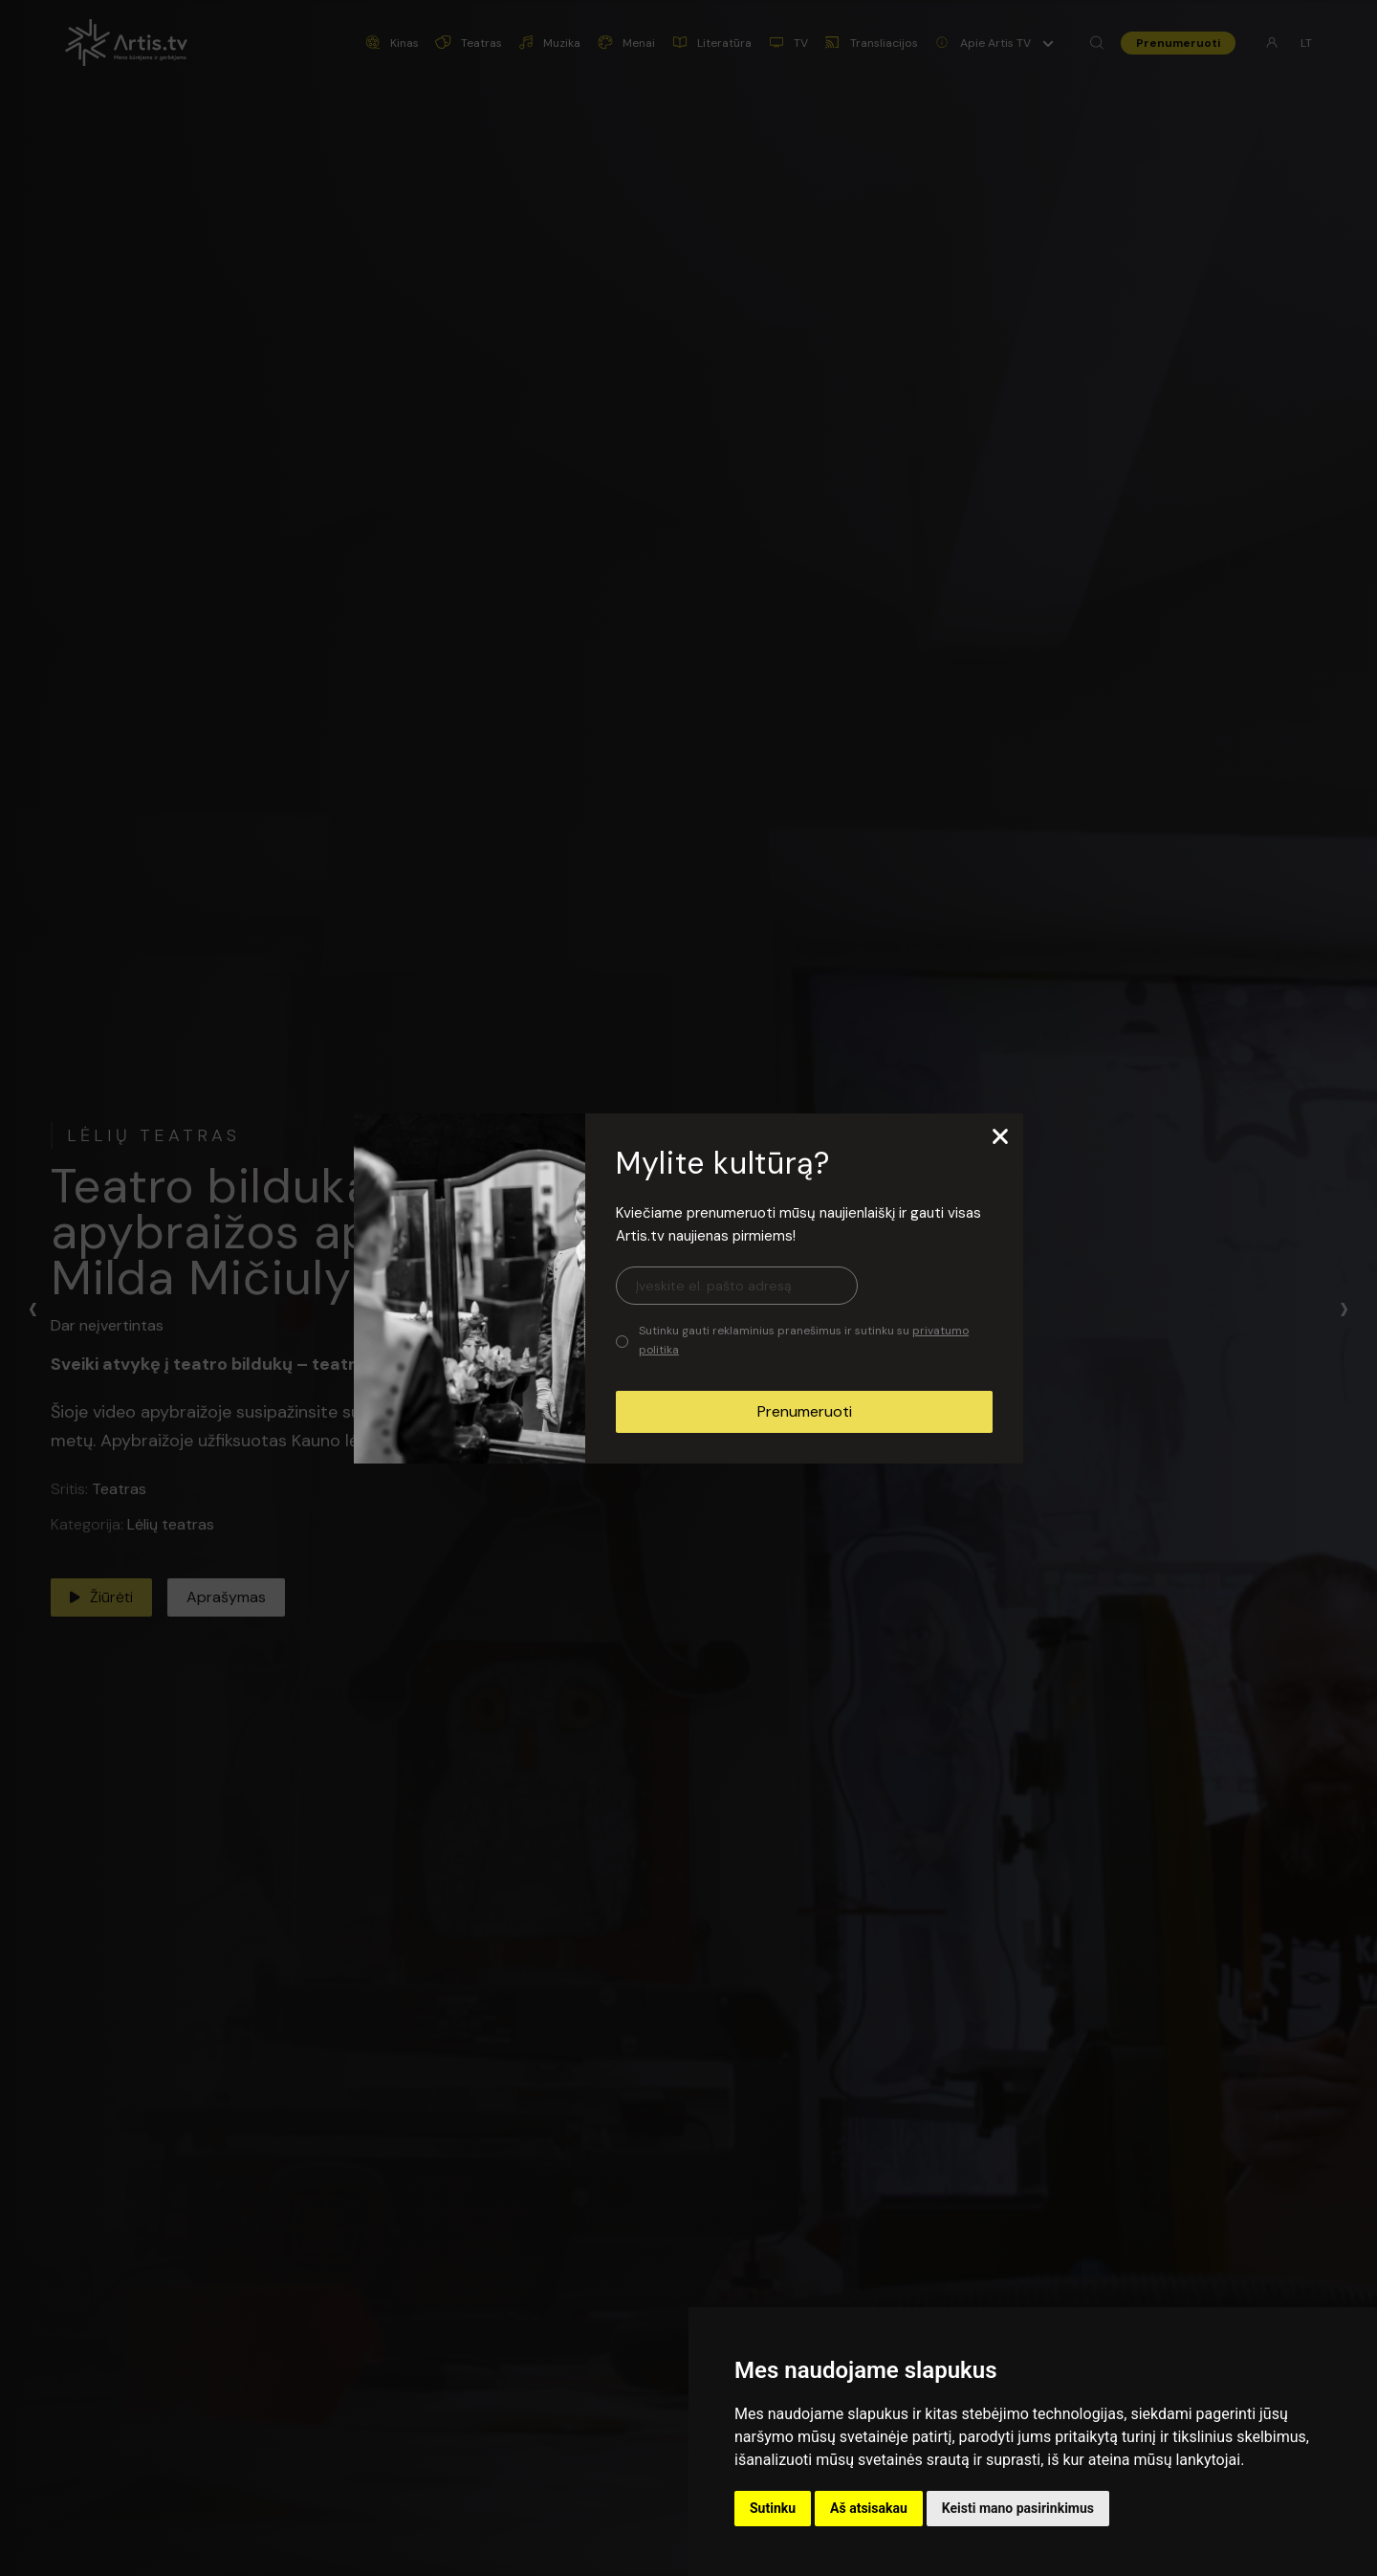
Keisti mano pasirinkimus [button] (1018, 2508)
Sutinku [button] (773, 2508)
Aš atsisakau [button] (868, 2508)
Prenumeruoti (804, 1411)
